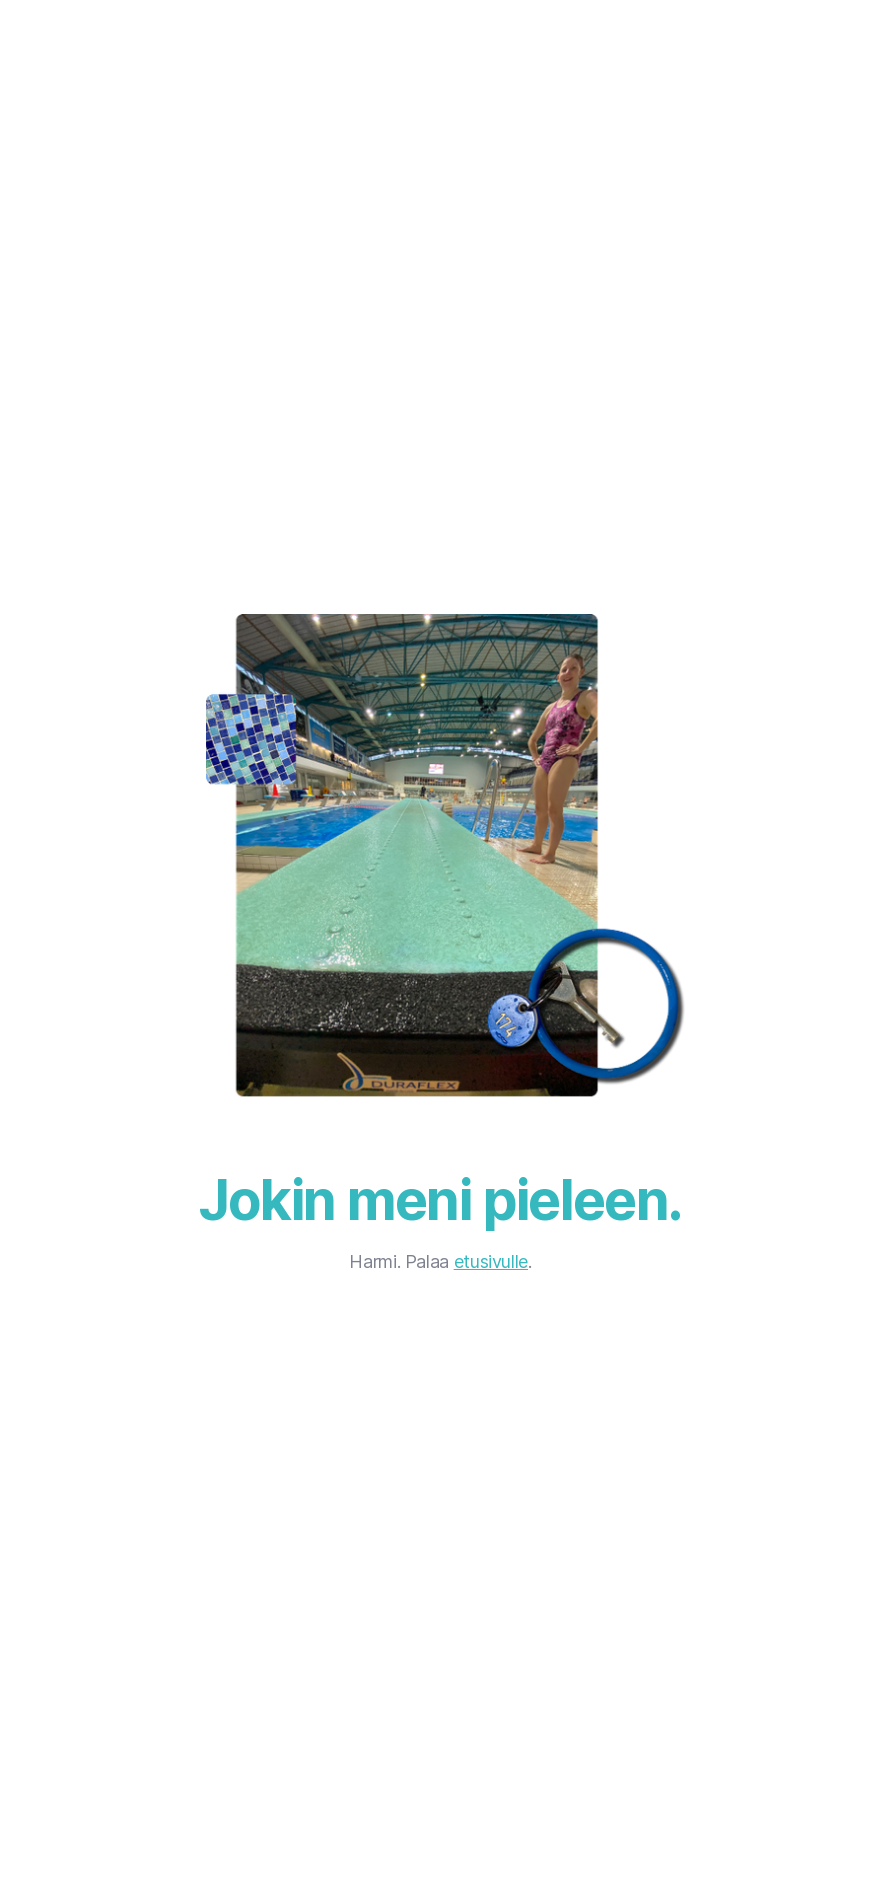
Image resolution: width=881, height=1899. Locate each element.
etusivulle (491, 1261)
